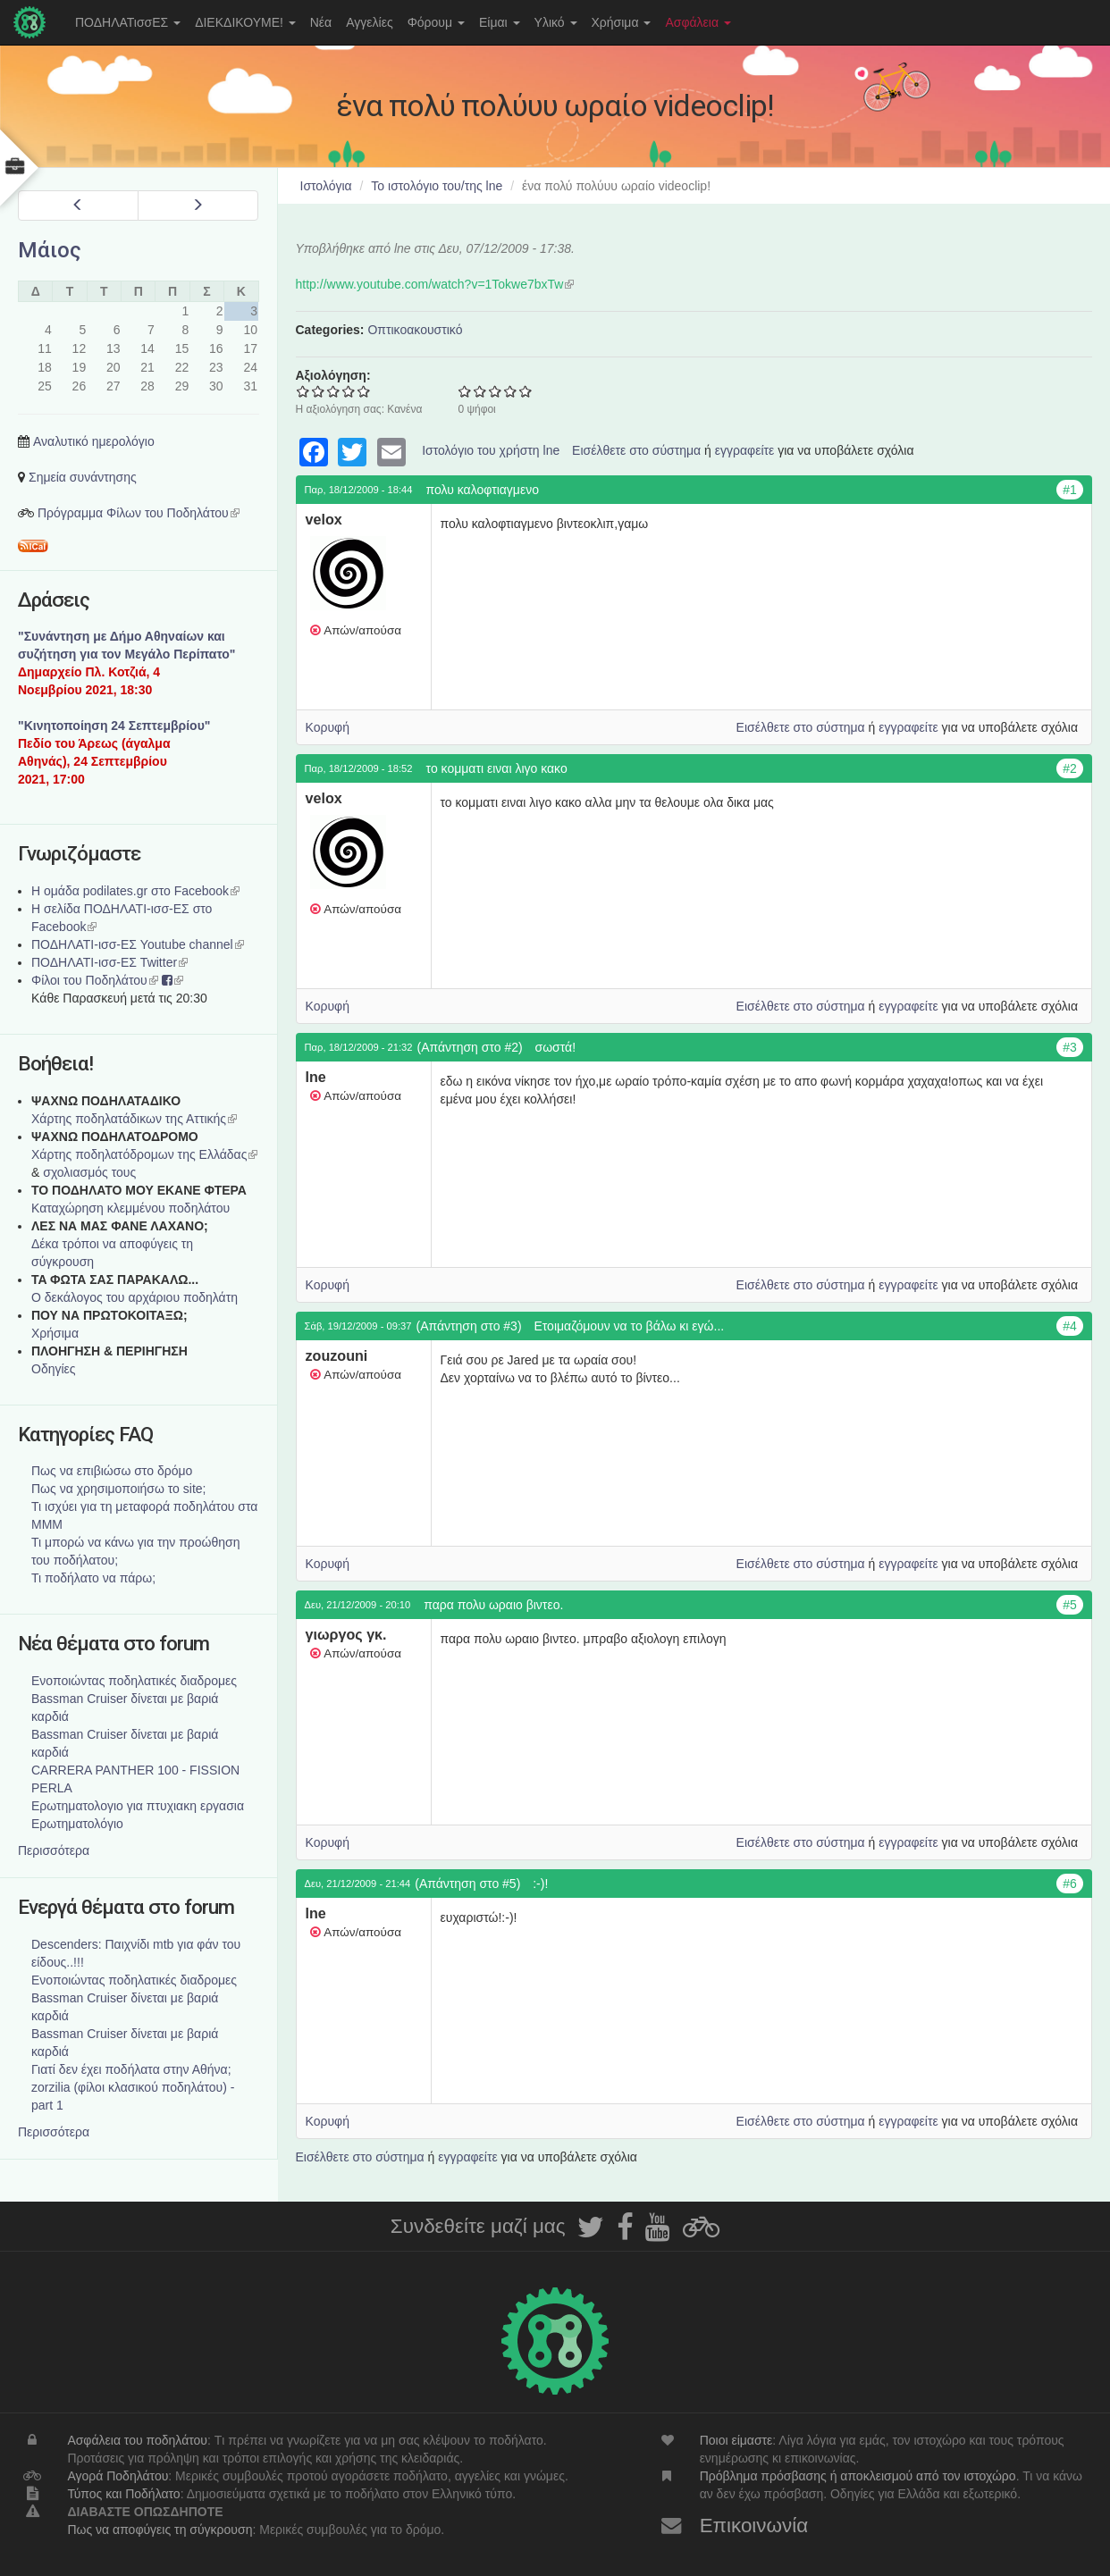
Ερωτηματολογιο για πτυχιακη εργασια (137, 1806)
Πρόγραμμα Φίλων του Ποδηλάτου (139, 513)
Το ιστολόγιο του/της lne (436, 186)
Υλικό (555, 22)
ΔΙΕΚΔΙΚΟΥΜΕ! (245, 22)
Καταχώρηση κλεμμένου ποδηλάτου (130, 1208)
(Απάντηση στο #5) (467, 1883)
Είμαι (499, 22)
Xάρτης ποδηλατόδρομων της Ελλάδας (144, 1154)
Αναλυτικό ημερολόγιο (94, 441)
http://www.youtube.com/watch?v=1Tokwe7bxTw (435, 284)
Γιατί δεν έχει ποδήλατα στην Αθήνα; (131, 2069)
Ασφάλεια (698, 22)
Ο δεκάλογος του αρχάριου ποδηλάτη (134, 1297)
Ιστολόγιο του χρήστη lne (490, 450)
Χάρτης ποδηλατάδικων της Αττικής (134, 1119)
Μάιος (49, 250)
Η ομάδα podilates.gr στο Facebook (135, 891)
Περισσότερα (53, 1850)
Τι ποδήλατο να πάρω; (93, 1578)
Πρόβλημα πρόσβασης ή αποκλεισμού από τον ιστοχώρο (858, 2476)
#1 (1070, 489)
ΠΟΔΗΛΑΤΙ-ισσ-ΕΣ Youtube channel (137, 944)
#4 (1070, 1326)
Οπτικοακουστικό (414, 330)
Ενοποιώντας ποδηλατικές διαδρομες (134, 1681)
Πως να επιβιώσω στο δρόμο (111, 1471)
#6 (1070, 1883)
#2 (1070, 768)
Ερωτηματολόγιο (77, 1824)
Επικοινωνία (754, 2525)
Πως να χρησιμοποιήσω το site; (118, 1488)
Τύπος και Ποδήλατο (123, 2494)
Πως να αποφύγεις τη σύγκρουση (159, 2529)
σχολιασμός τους (89, 1172)
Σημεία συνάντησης (83, 477)
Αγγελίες (369, 22)
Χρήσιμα (622, 22)
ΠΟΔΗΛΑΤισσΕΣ (128, 22)
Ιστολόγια (326, 186)
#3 (1070, 1047)
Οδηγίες (53, 1369)
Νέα (321, 22)
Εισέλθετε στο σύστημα (636, 450)
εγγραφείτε (745, 450)
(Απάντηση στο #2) (470, 1047)
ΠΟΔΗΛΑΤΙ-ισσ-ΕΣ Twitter (109, 962)
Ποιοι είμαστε (736, 2440)
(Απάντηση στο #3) (468, 1326)
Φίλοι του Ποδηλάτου (94, 980)
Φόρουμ (436, 22)
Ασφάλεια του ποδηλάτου (137, 2440)
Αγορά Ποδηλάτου (117, 2476)
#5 (1070, 1605)
